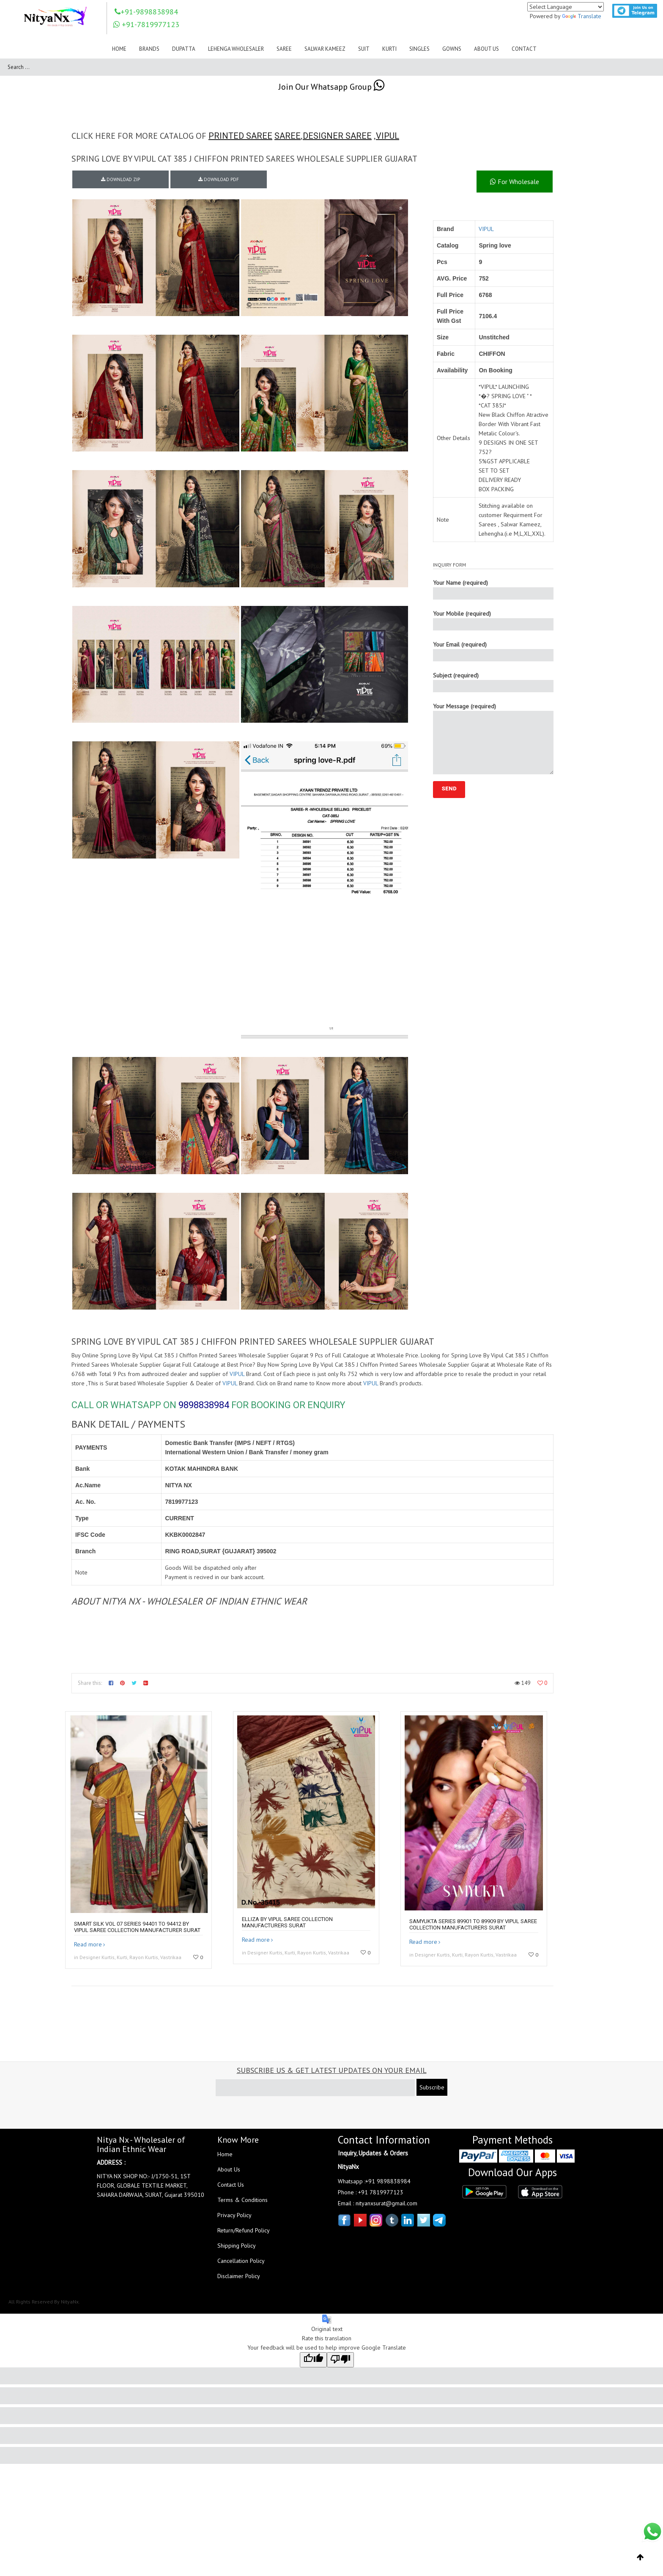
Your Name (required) (493, 589)
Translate (581, 16)
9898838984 (203, 1405)
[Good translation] (313, 2359)
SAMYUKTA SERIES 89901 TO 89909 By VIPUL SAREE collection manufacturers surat (473, 1924)
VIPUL (387, 136)
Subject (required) (493, 682)
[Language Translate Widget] (565, 6)
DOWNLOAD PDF (218, 179)
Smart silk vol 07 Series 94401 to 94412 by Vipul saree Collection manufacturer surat (137, 1927)
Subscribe (431, 2087)
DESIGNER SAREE (337, 136)
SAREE (287, 136)
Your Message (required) (493, 738)
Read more (88, 1944)
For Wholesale (514, 181)
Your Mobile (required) (493, 620)
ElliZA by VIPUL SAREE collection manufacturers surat (287, 1922)
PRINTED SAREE (240, 136)
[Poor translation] (340, 2359)
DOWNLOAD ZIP (120, 179)
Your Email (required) (493, 651)
